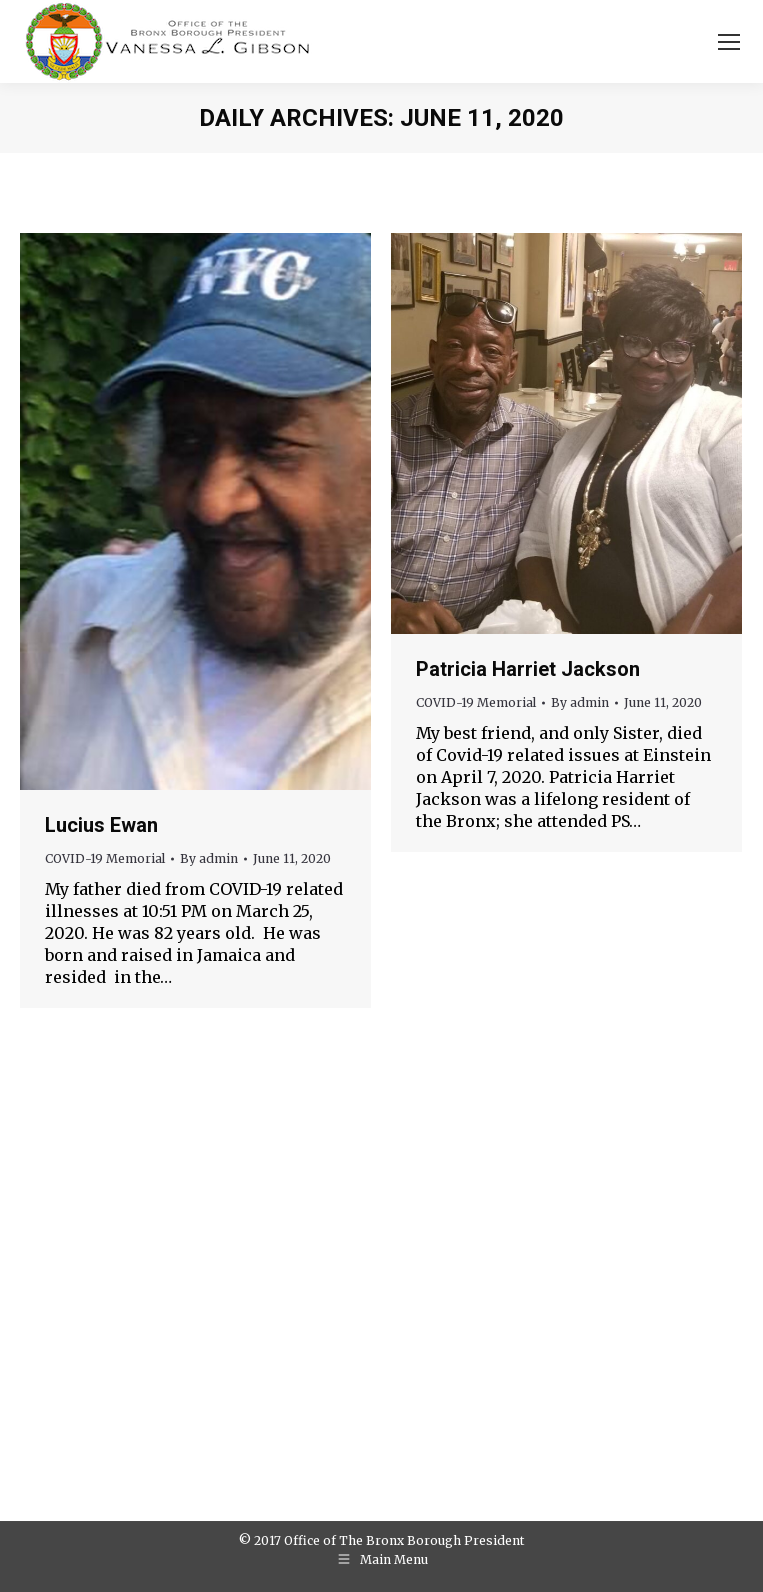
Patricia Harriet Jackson (528, 669)
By (209, 858)
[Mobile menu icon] (729, 42)
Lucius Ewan (101, 825)
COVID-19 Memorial (105, 858)
